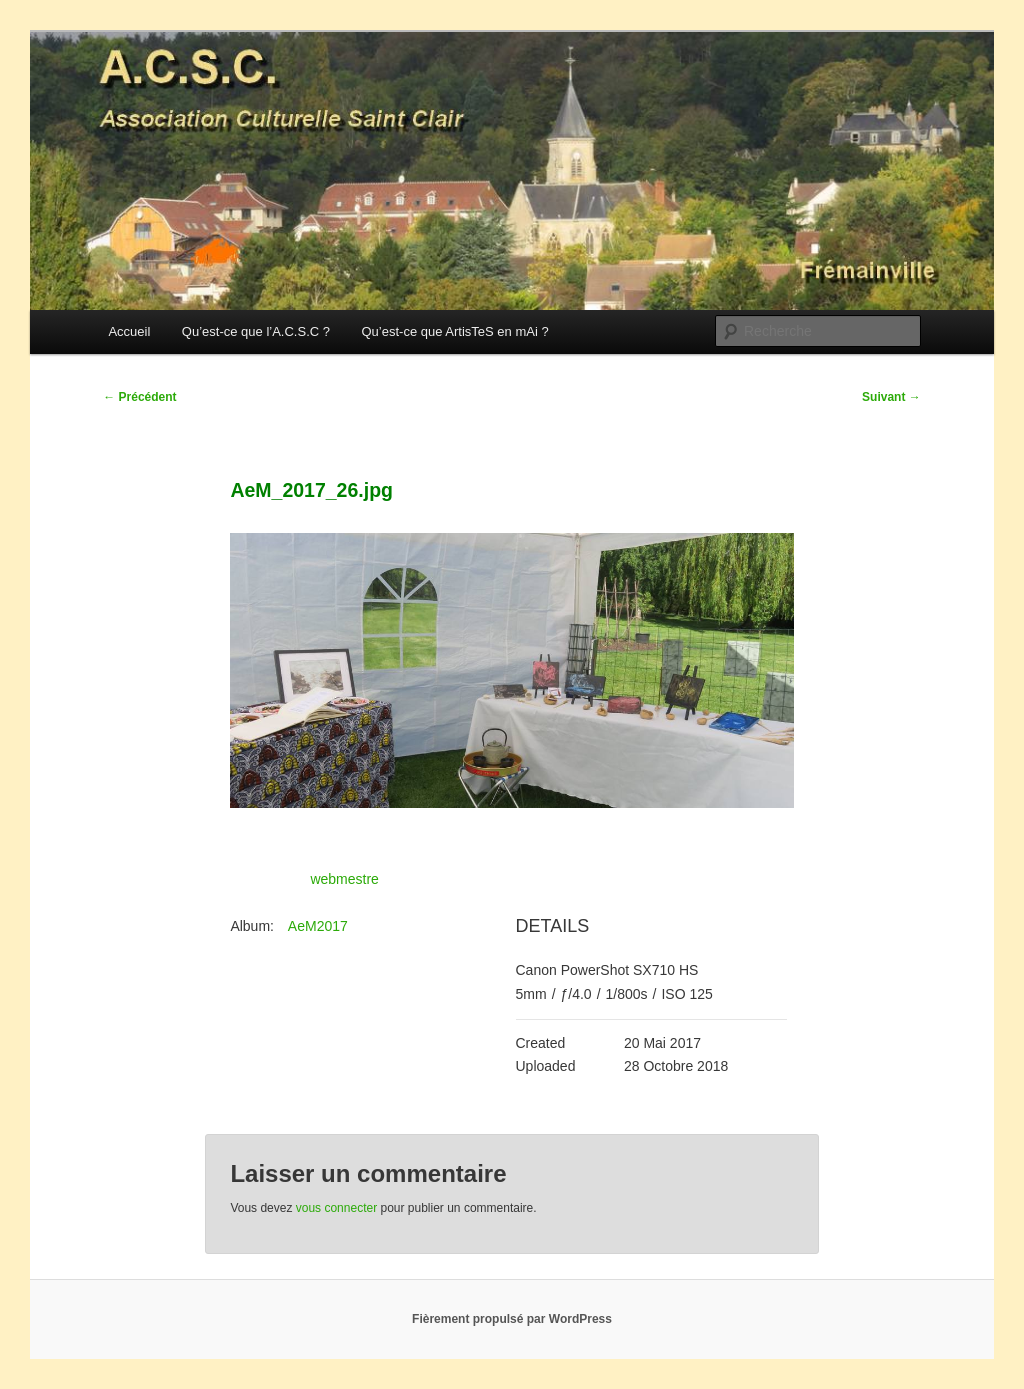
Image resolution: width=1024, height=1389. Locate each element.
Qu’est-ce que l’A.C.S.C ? (256, 331)
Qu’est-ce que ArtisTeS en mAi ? (454, 331)
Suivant (891, 397)
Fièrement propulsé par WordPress (512, 1319)
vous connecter (336, 1208)
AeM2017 (318, 926)
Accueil (129, 331)
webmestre (344, 879)
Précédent (139, 397)
